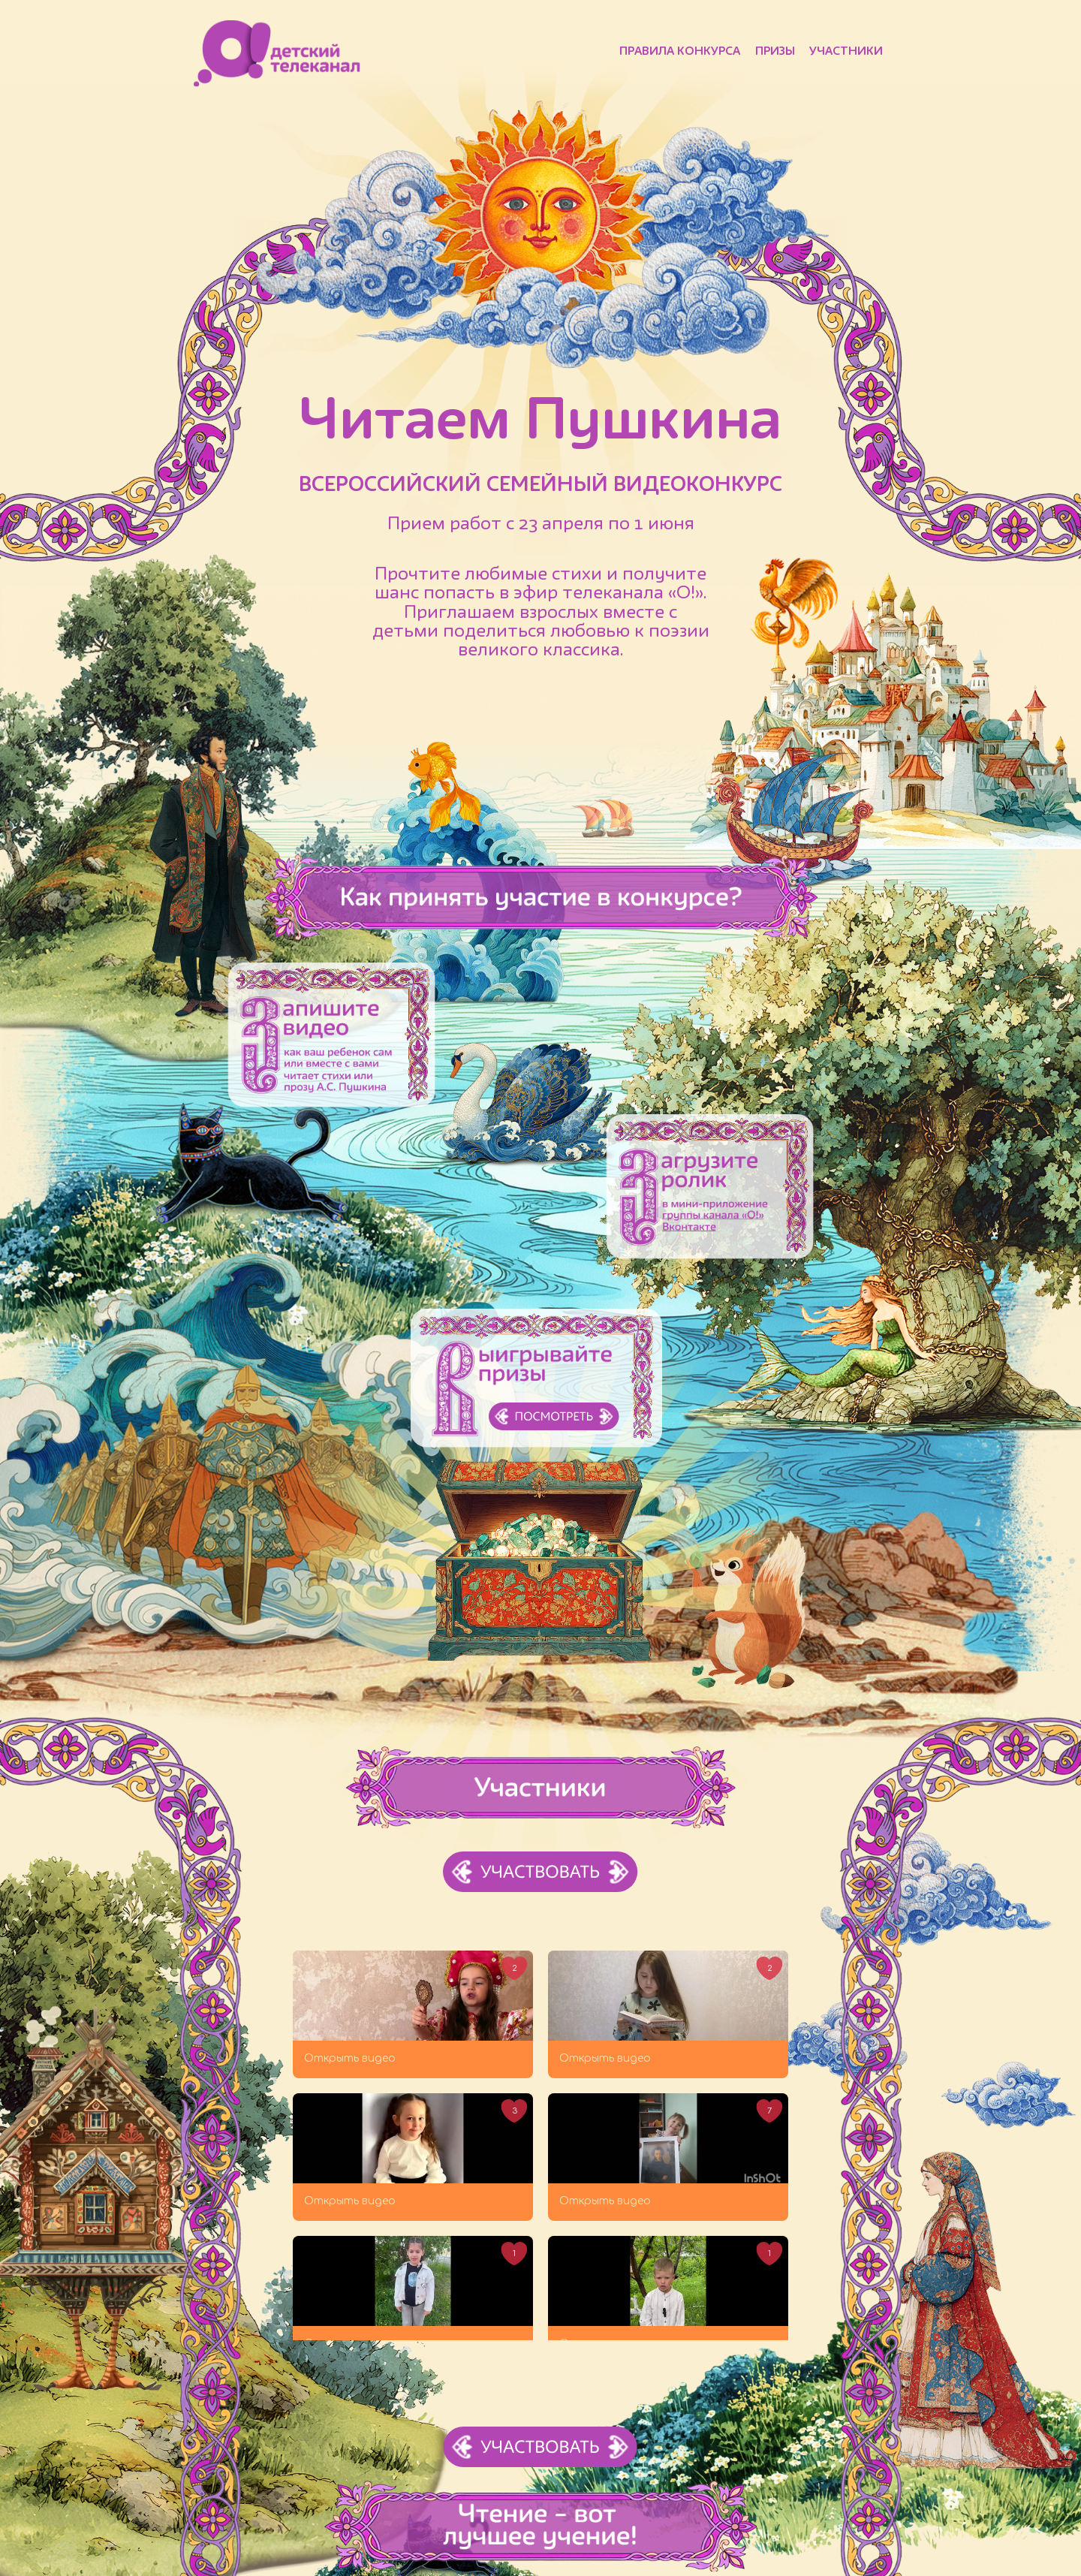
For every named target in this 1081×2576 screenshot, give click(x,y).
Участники (846, 52)
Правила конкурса (679, 52)
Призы (775, 52)
